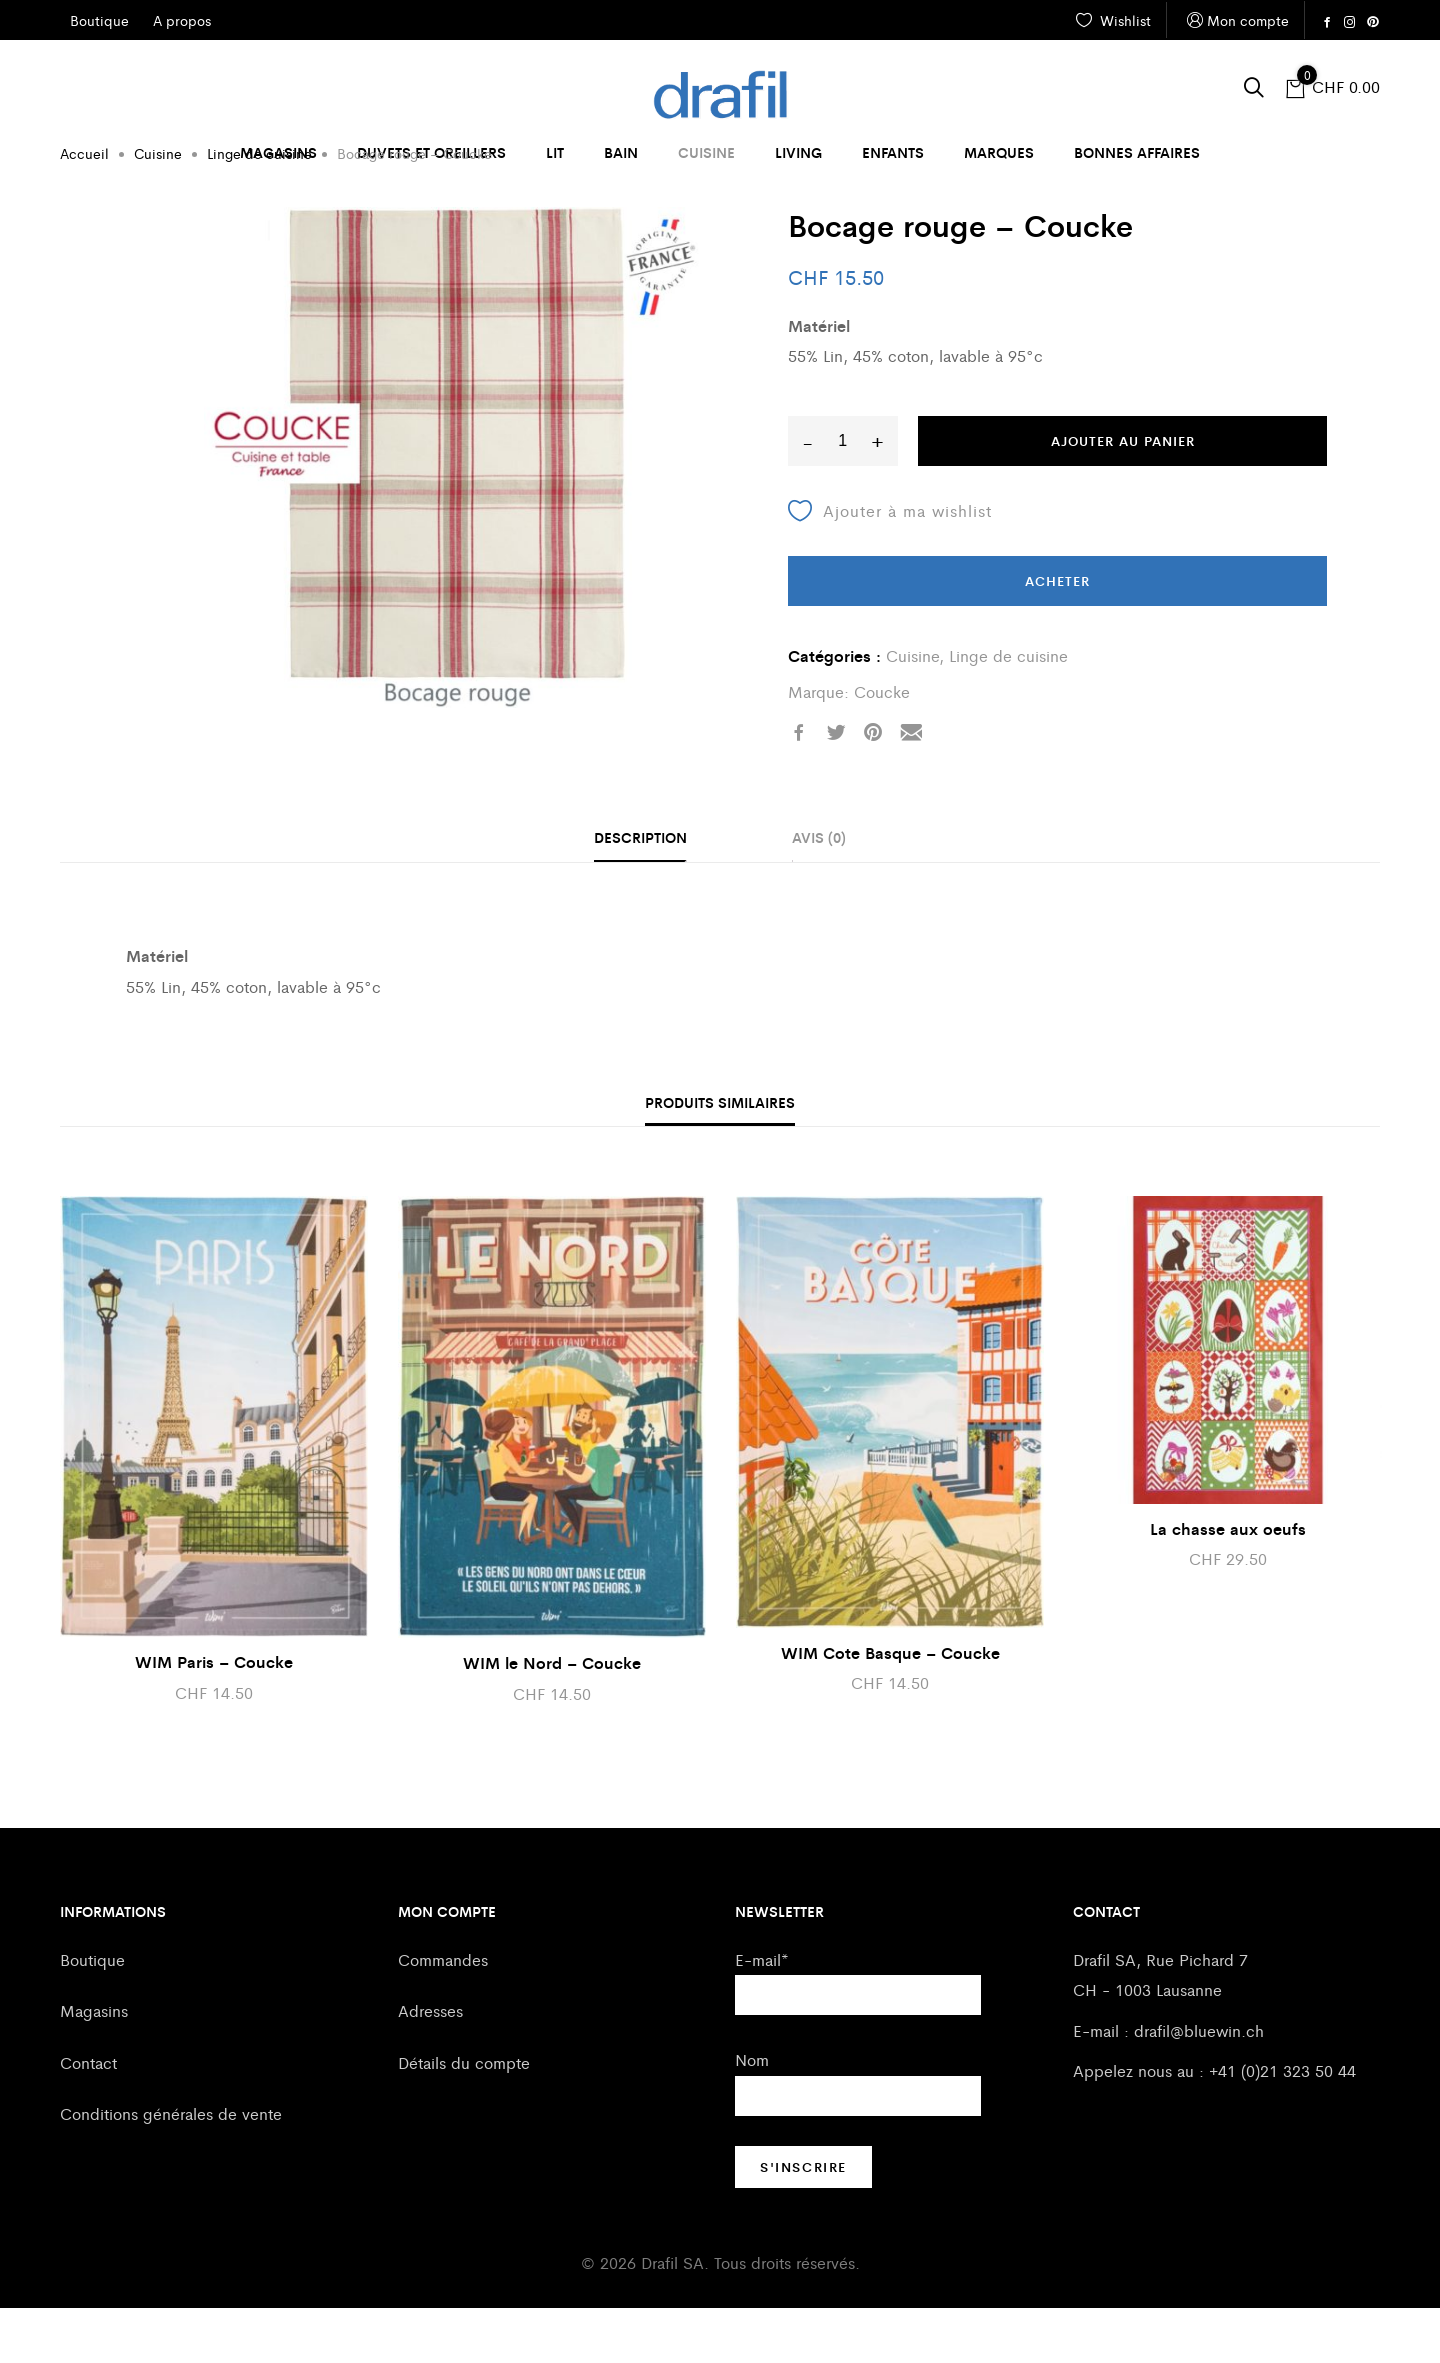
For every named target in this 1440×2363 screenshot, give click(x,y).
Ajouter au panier (1123, 495)
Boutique (92, 2014)
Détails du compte (464, 2117)
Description (640, 892)
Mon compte (1235, 20)
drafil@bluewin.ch (1199, 2085)
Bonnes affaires (1137, 152)
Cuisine (706, 152)
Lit (555, 152)
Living (798, 152)
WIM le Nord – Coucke (552, 1717)
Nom (752, 2114)
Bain (621, 152)
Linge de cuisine (259, 208)
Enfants (893, 152)
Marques (999, 152)
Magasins (278, 152)
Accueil (84, 208)
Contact (88, 2117)
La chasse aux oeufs (1228, 1583)
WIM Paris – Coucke (214, 1716)
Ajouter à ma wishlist (890, 566)
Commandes (443, 2014)
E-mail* (762, 2014)
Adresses (430, 2065)
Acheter (1057, 635)
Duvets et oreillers (431, 152)
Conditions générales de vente (171, 2168)
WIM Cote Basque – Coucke (890, 1707)
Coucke (882, 746)
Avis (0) (819, 892)
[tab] (640, 894)
